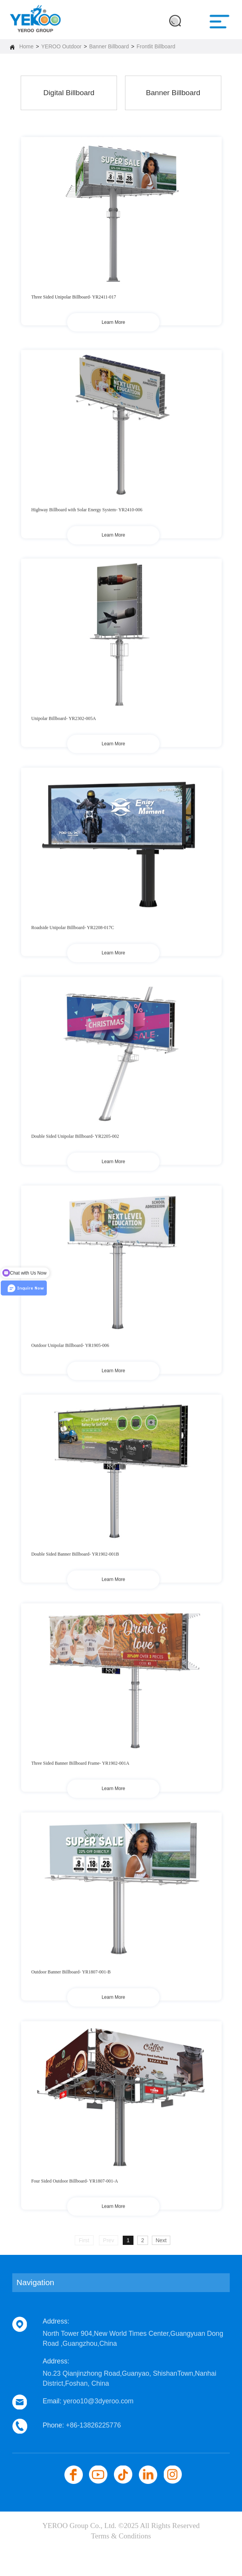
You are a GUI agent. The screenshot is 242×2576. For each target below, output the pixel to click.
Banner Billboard (109, 46)
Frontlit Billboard (156, 46)
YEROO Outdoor (61, 46)
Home (26, 46)
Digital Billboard (68, 93)
